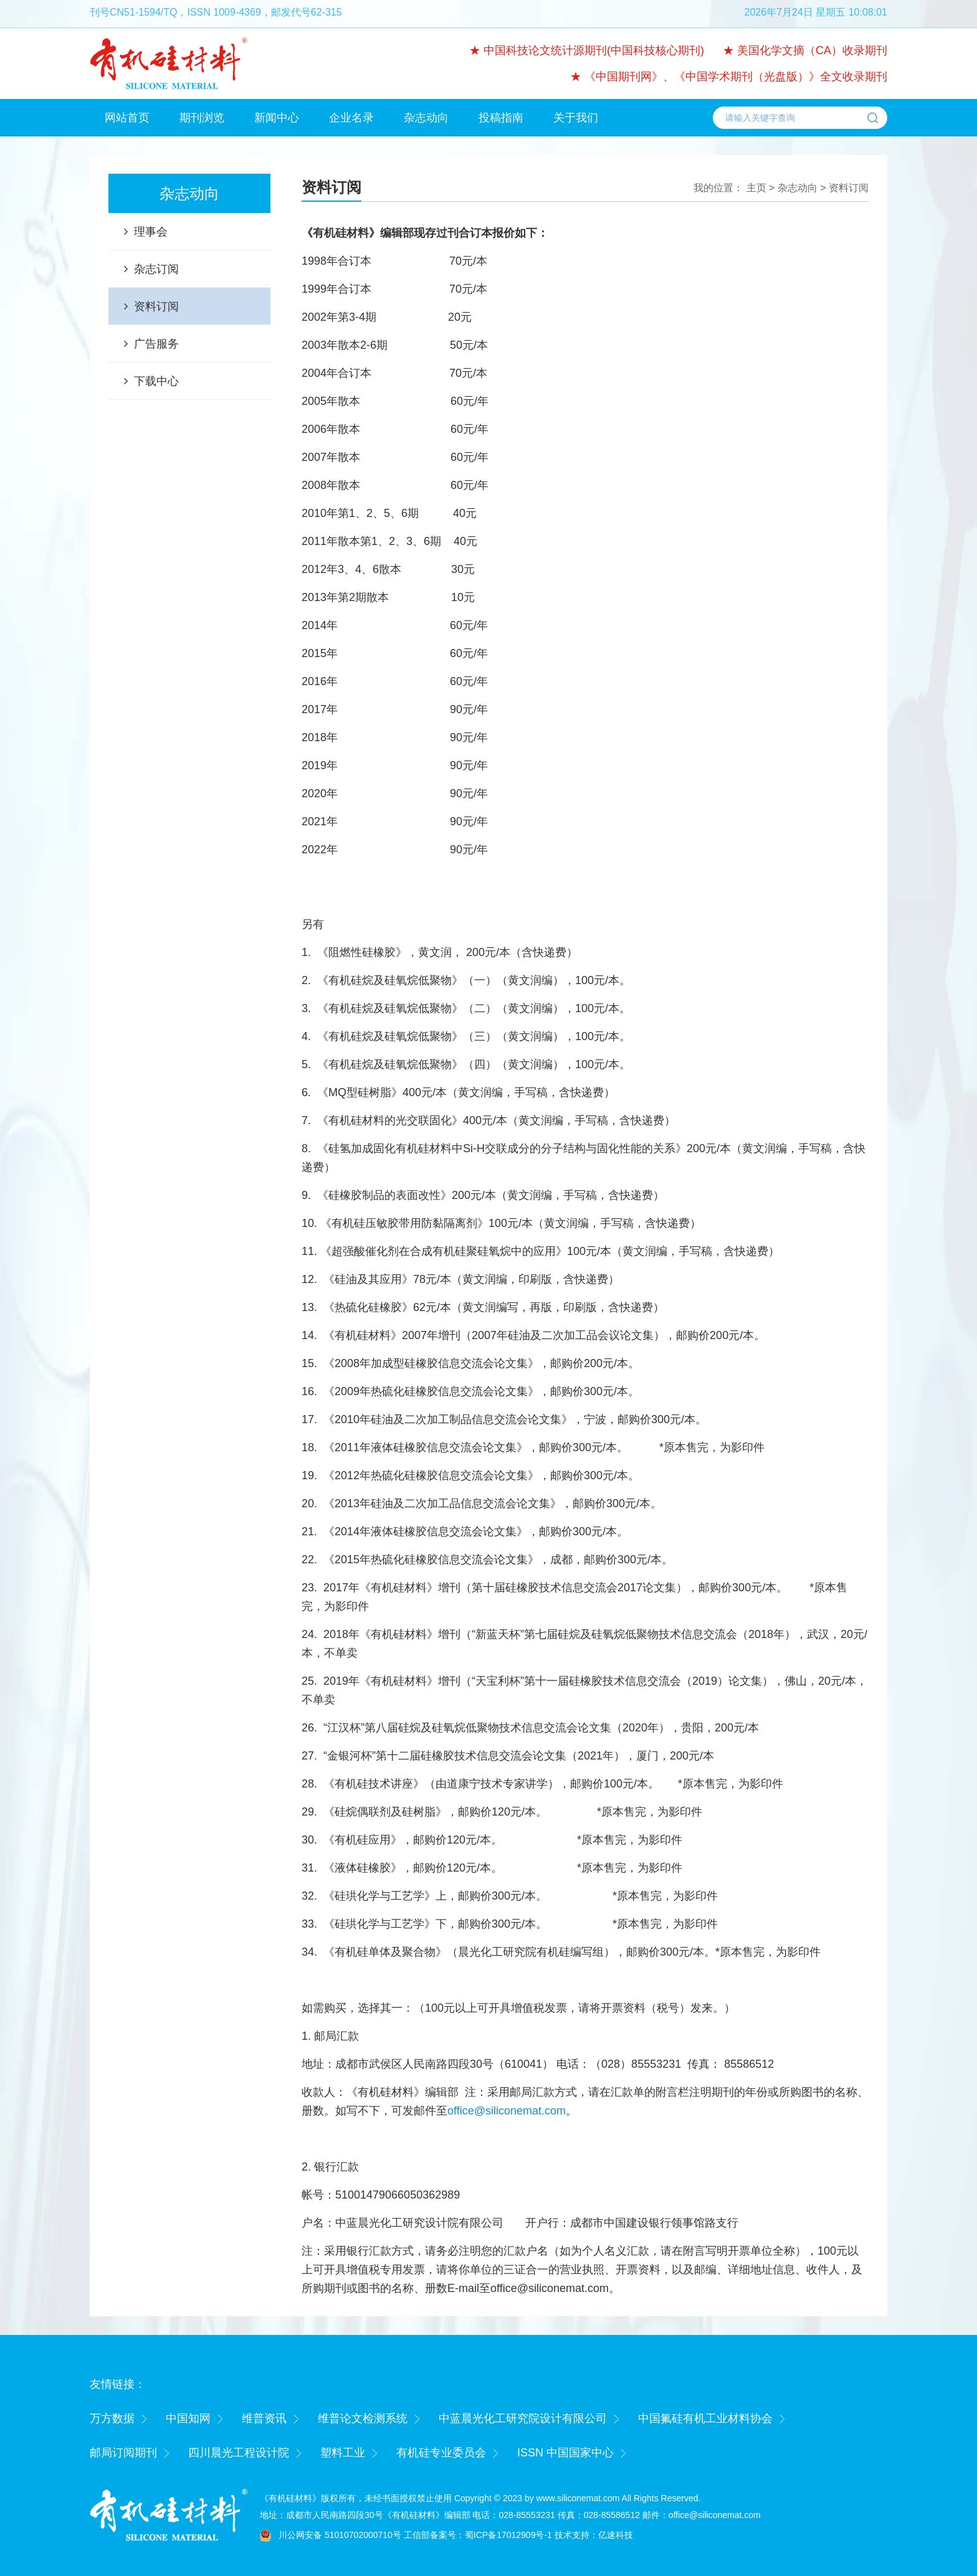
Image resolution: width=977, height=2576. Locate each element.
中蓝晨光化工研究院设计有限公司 (523, 2418)
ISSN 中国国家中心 (565, 2452)
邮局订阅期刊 (123, 2452)
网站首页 (127, 117)
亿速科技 (615, 2535)
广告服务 (156, 344)
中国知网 (188, 2418)
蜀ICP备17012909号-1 (508, 2535)
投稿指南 (501, 117)
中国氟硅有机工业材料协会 (705, 2418)
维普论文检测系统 (362, 2418)
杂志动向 (426, 117)
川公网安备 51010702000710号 (340, 2535)
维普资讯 (264, 2418)
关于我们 (575, 117)
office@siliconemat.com (506, 2111)
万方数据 (112, 2418)
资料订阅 (156, 306)
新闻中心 (276, 117)
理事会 (151, 231)
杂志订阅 (156, 269)
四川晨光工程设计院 (238, 2452)
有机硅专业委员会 (441, 2452)
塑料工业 (342, 2452)
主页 (756, 187)
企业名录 (351, 117)
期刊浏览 (201, 117)
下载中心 (156, 381)
